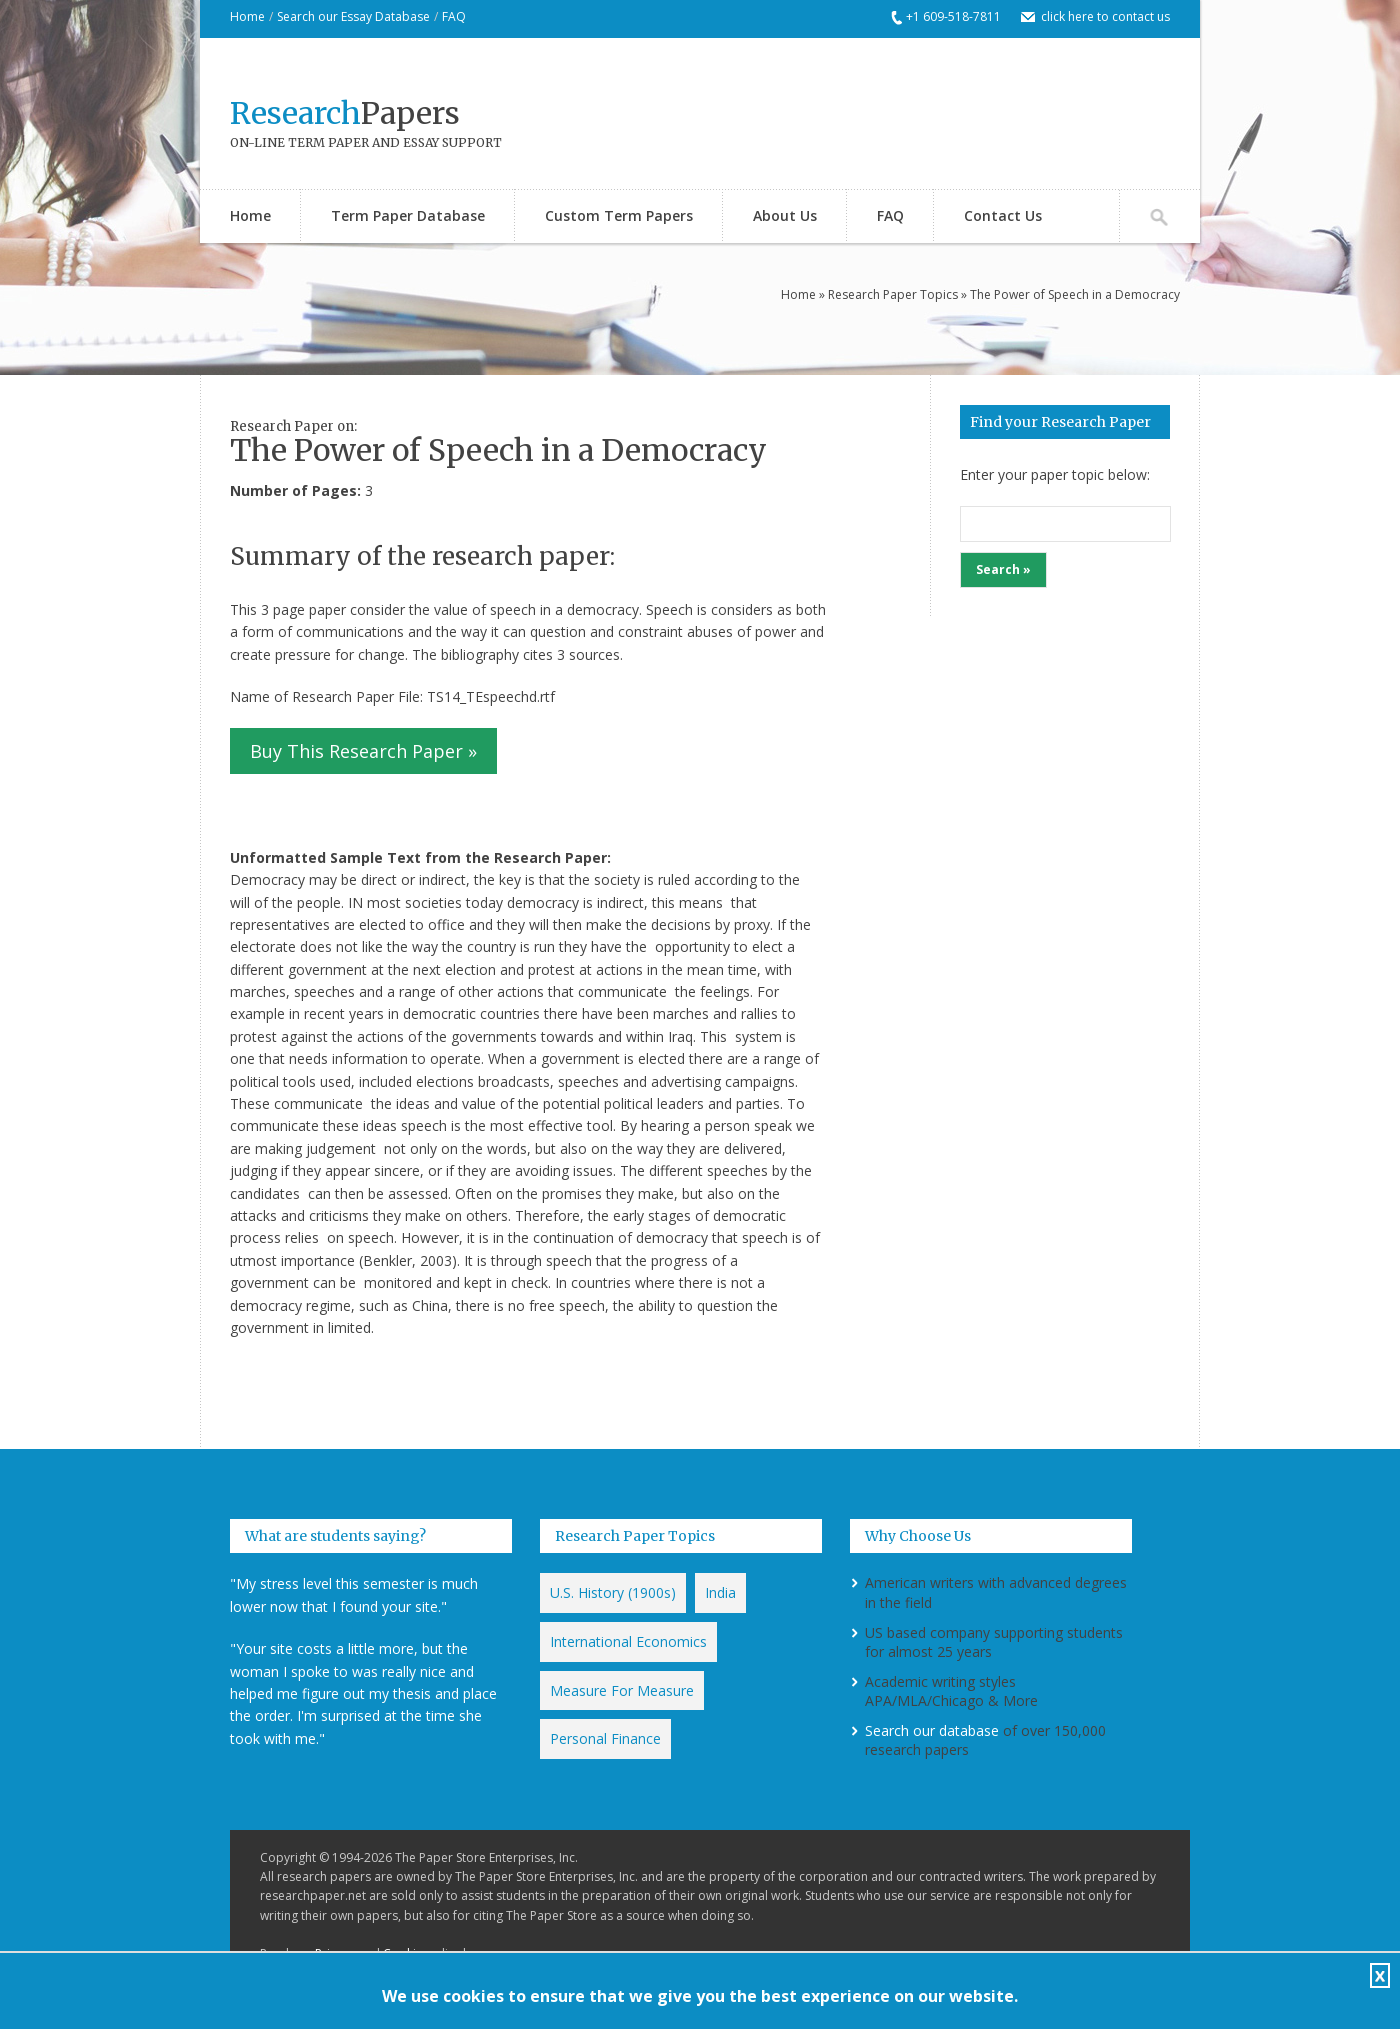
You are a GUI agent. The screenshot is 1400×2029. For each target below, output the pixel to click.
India (720, 1592)
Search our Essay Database (353, 16)
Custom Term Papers (619, 215)
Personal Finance (605, 1738)
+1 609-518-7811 (953, 16)
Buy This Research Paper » (363, 751)
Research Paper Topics (893, 294)
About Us (785, 215)
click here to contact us (1105, 16)
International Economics (628, 1641)
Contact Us (1003, 215)
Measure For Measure (622, 1690)
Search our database (932, 1730)
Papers (345, 113)
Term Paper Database (408, 215)
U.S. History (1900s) (613, 1592)
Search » (1003, 569)
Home (247, 16)
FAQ (454, 16)
